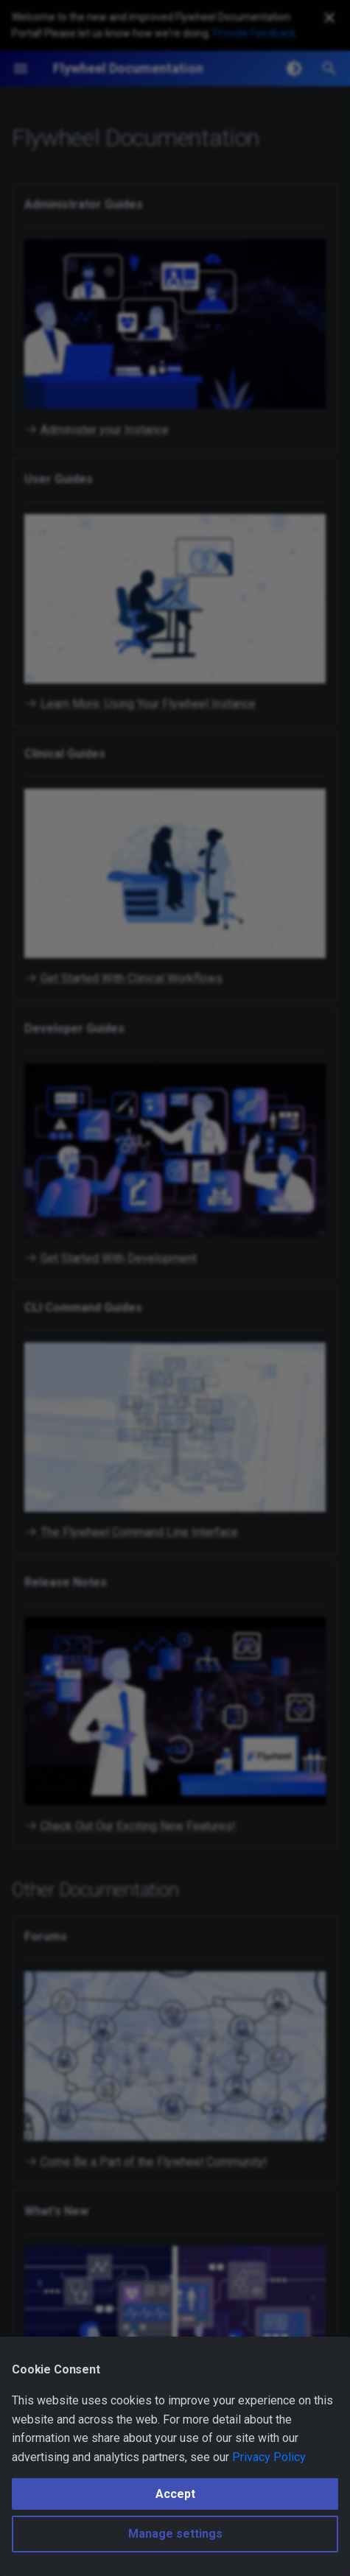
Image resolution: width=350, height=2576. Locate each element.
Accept (175, 2494)
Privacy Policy (269, 2457)
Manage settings (175, 2534)
